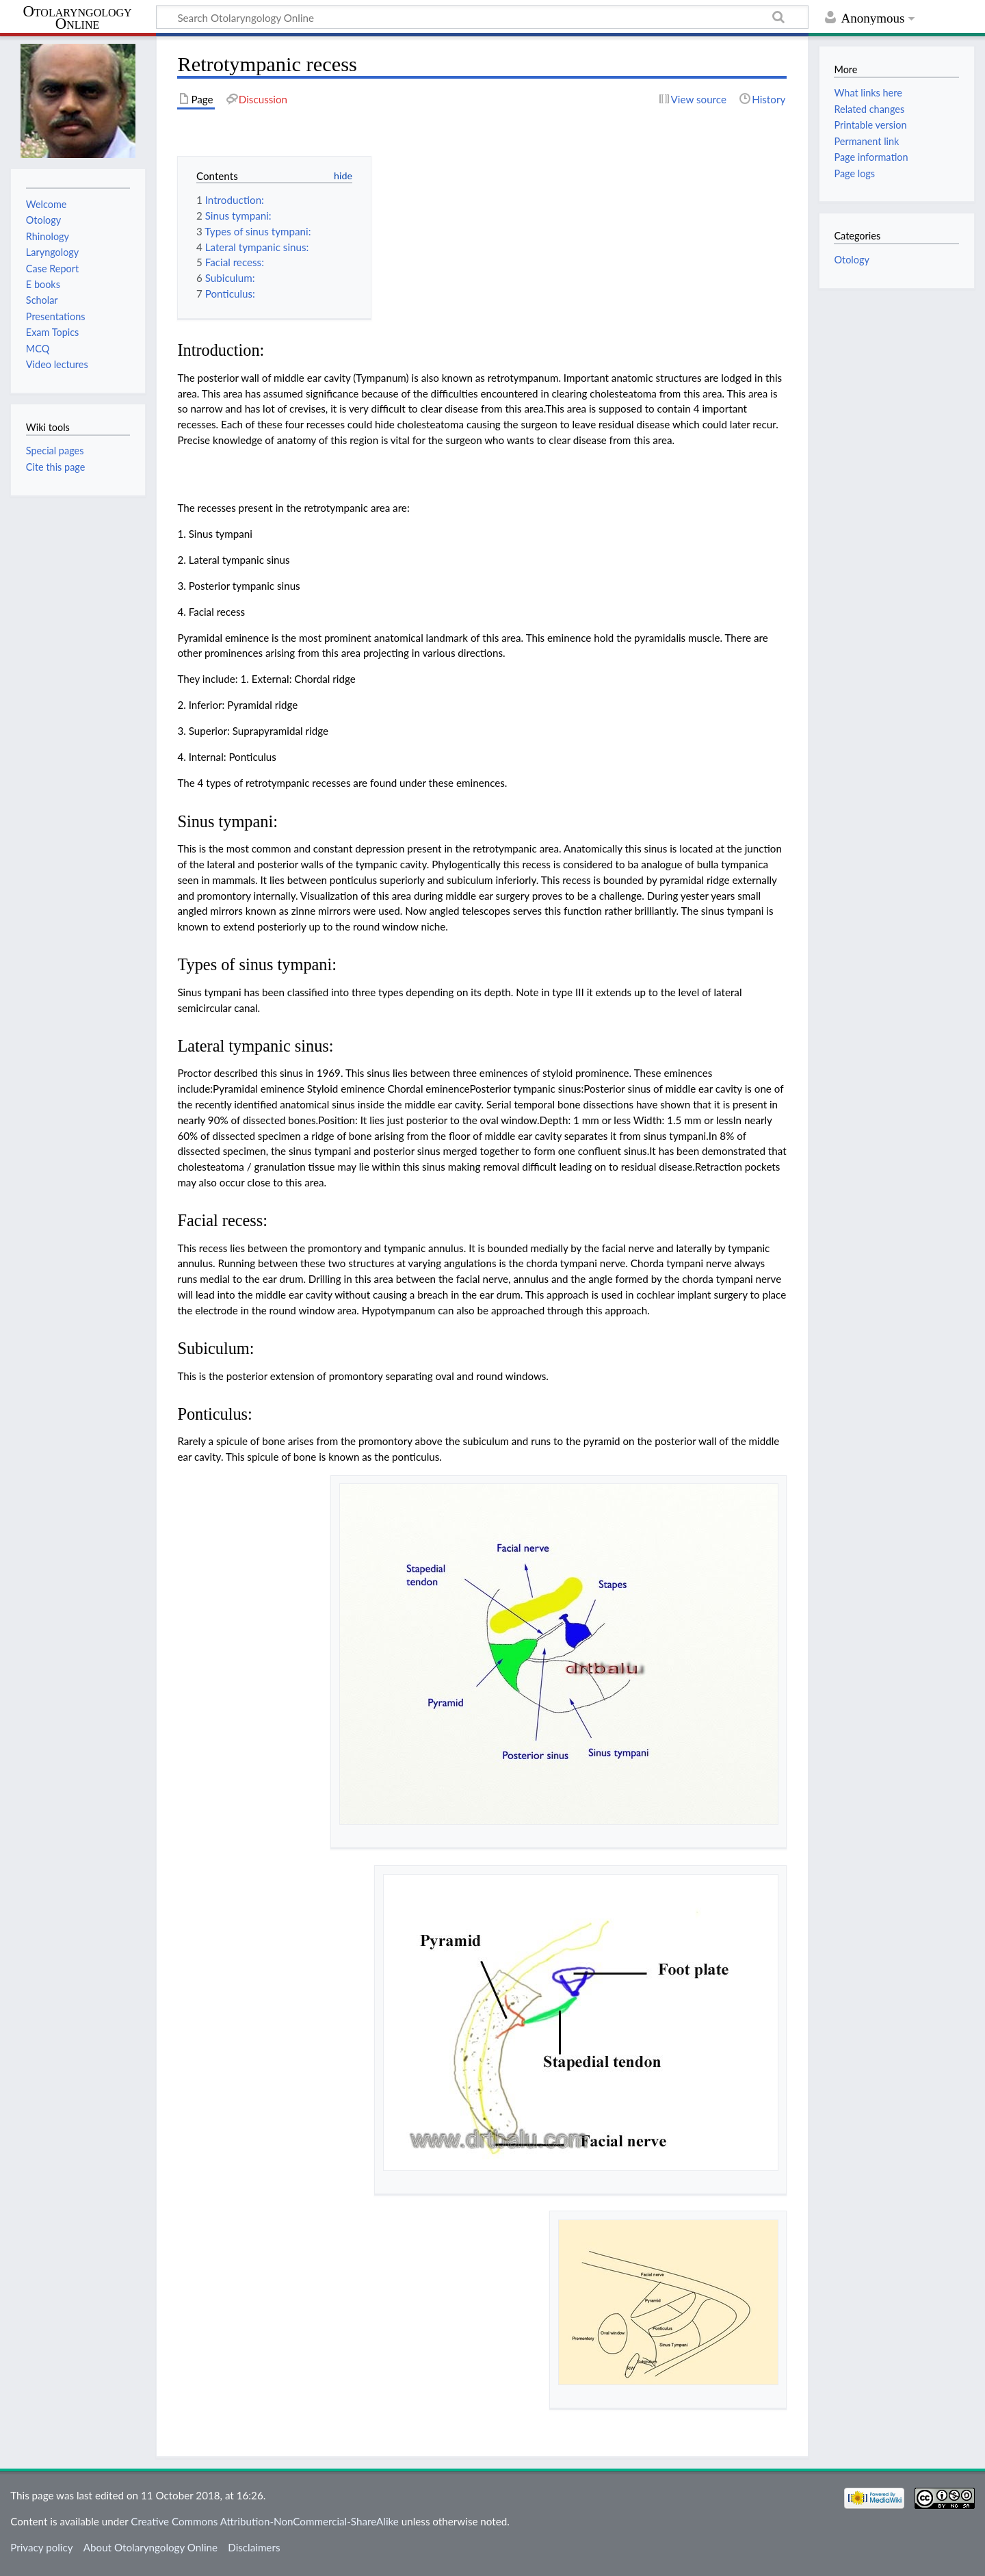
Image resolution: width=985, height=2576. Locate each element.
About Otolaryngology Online (150, 2547)
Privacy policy (41, 2547)
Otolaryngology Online (77, 17)
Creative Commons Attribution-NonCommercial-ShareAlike (265, 2521)
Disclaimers (254, 2547)
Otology (851, 259)
